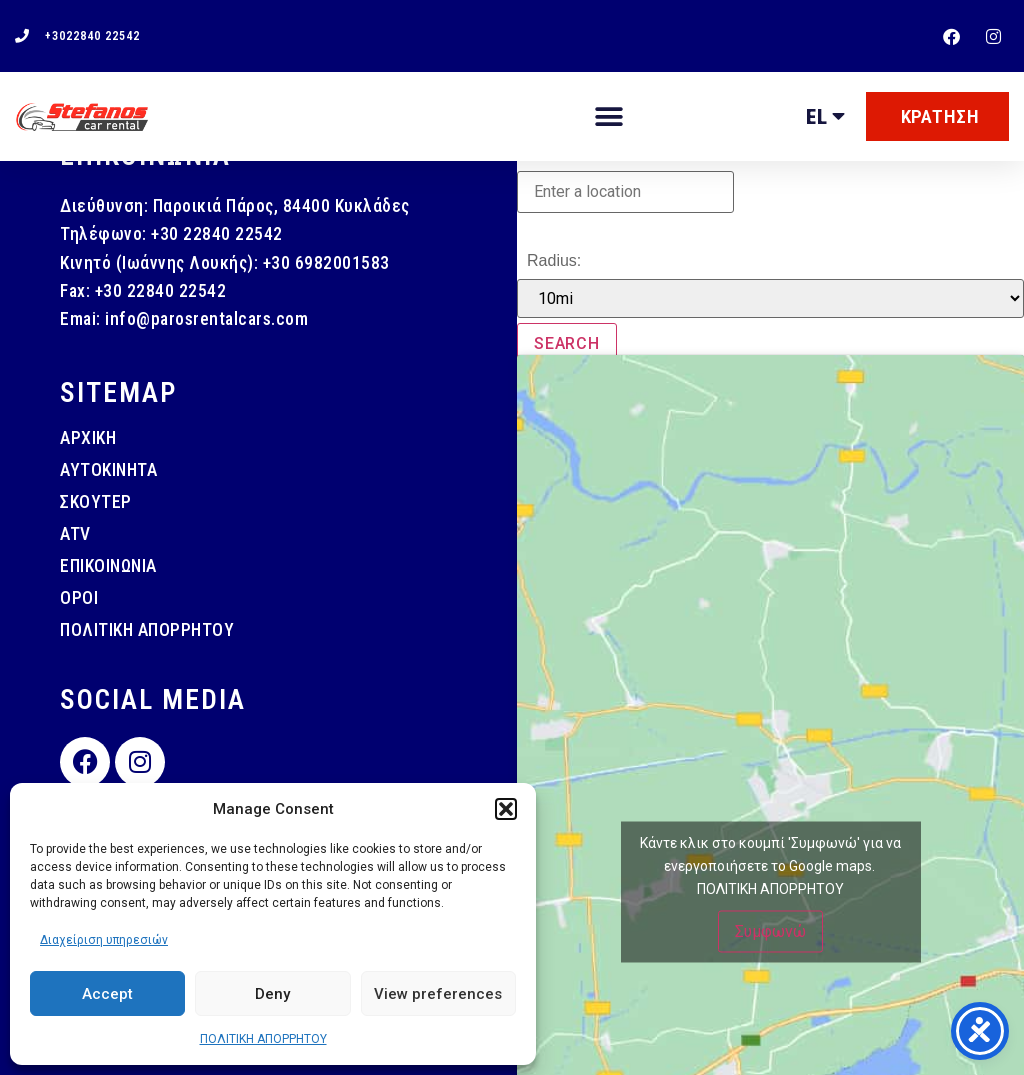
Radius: (554, 260)
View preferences (438, 994)
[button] (506, 809)
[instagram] (996, 36)
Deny (272, 994)
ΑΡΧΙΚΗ (88, 438)
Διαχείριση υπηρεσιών (104, 940)
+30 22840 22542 (217, 234)
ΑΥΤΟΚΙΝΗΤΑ (108, 470)
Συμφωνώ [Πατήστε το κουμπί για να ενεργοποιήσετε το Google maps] (770, 931)
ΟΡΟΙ (79, 598)
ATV (75, 534)
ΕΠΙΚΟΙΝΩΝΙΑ (108, 566)
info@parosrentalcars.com (206, 319)
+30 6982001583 (326, 263)
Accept (107, 994)
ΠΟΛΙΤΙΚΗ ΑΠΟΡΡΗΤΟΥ (263, 1039)
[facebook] (955, 36)
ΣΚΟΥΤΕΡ (96, 502)
